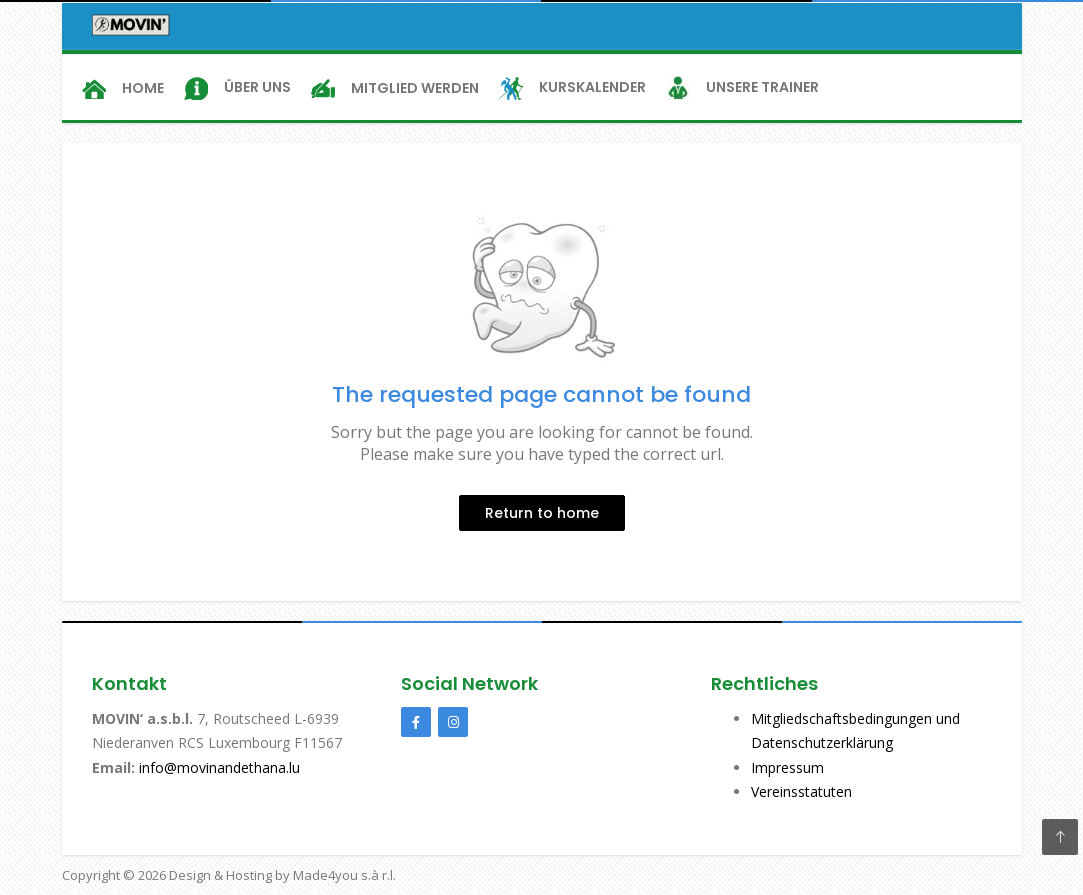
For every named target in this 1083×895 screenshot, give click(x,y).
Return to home (542, 513)
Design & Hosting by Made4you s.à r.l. (282, 875)
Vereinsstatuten (801, 791)
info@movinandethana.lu (217, 767)
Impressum (787, 767)
